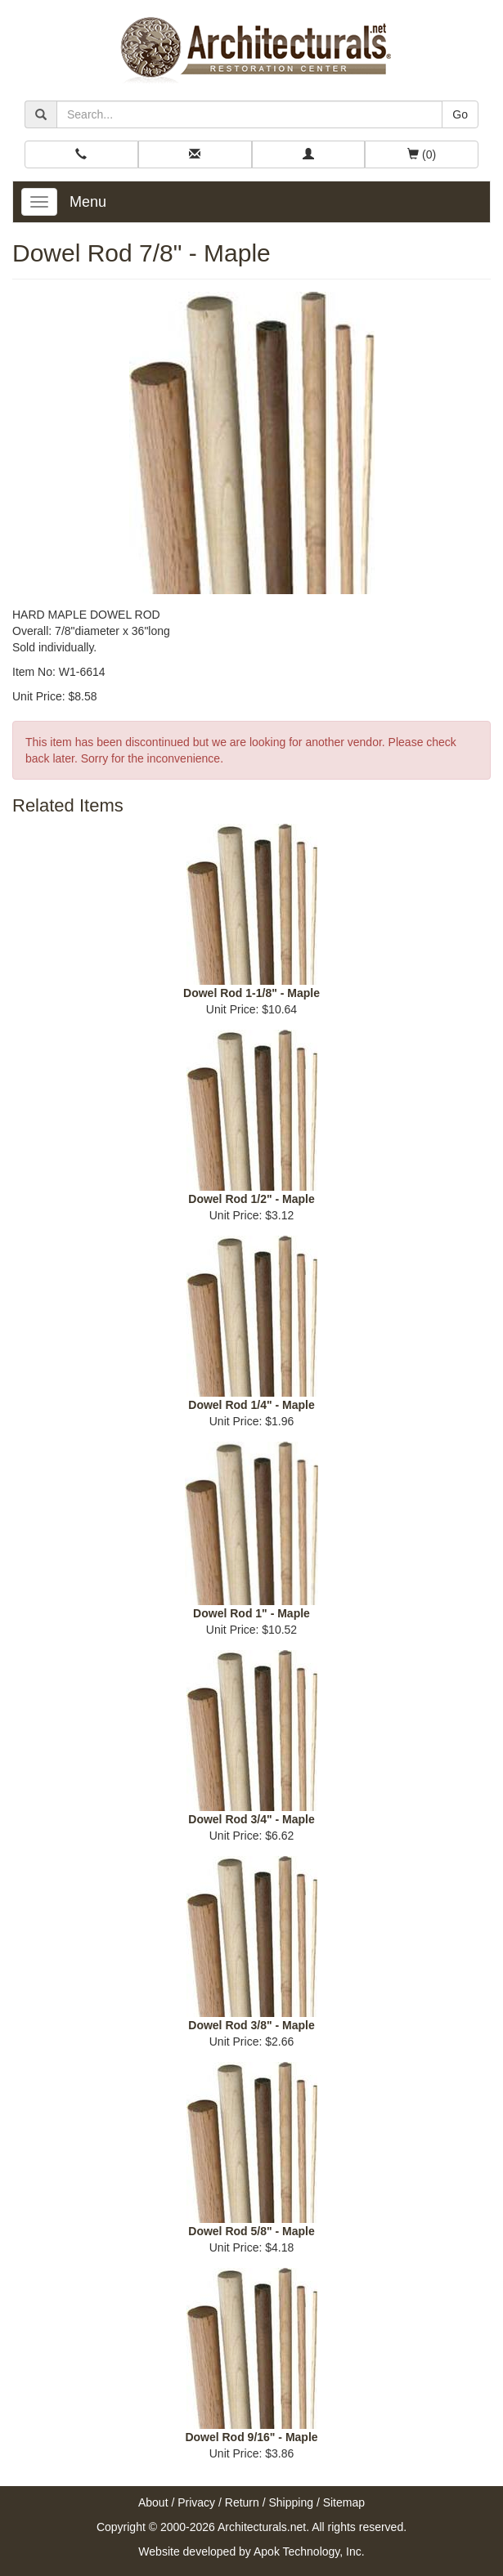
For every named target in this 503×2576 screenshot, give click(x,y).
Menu (88, 202)
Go (460, 114)
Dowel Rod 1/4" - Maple (251, 1404)
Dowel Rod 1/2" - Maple (251, 1198)
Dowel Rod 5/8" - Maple (251, 2231)
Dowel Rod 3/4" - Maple (251, 1819)
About (153, 2502)
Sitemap (344, 2502)
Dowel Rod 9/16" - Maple (251, 2437)
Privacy (196, 2502)
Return (242, 2502)
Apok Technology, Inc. (309, 2551)
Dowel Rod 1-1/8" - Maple (251, 993)
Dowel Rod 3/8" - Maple (251, 2025)
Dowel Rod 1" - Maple (251, 1613)
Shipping (291, 2502)
